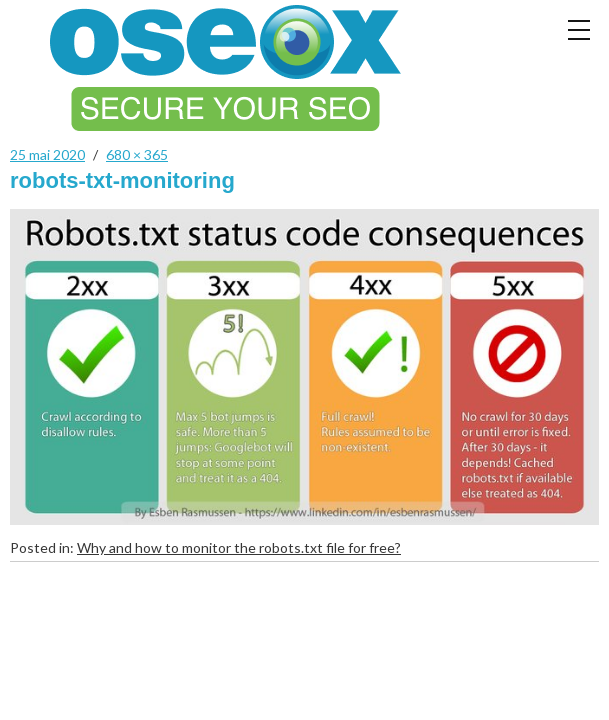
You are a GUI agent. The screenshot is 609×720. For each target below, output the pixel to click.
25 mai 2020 (47, 154)
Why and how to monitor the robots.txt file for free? (239, 547)
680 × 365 (137, 154)
